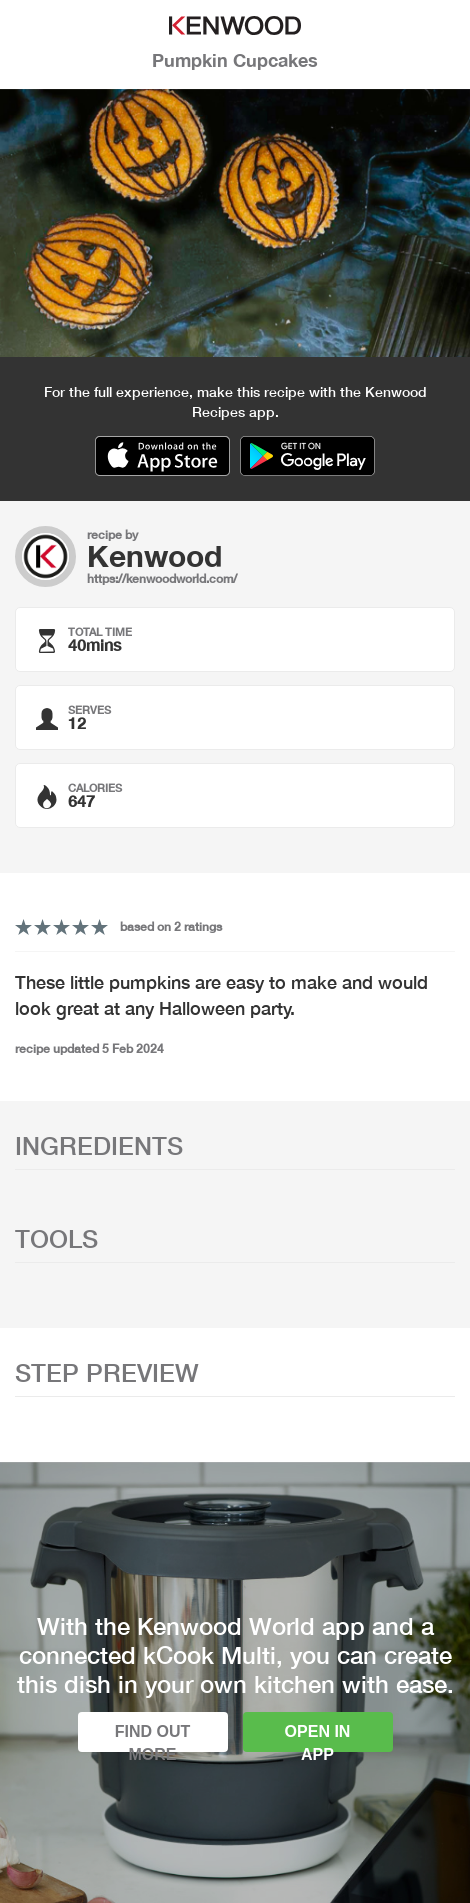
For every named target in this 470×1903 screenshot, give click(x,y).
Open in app (318, 1737)
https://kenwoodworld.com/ (162, 578)
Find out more (153, 1737)
